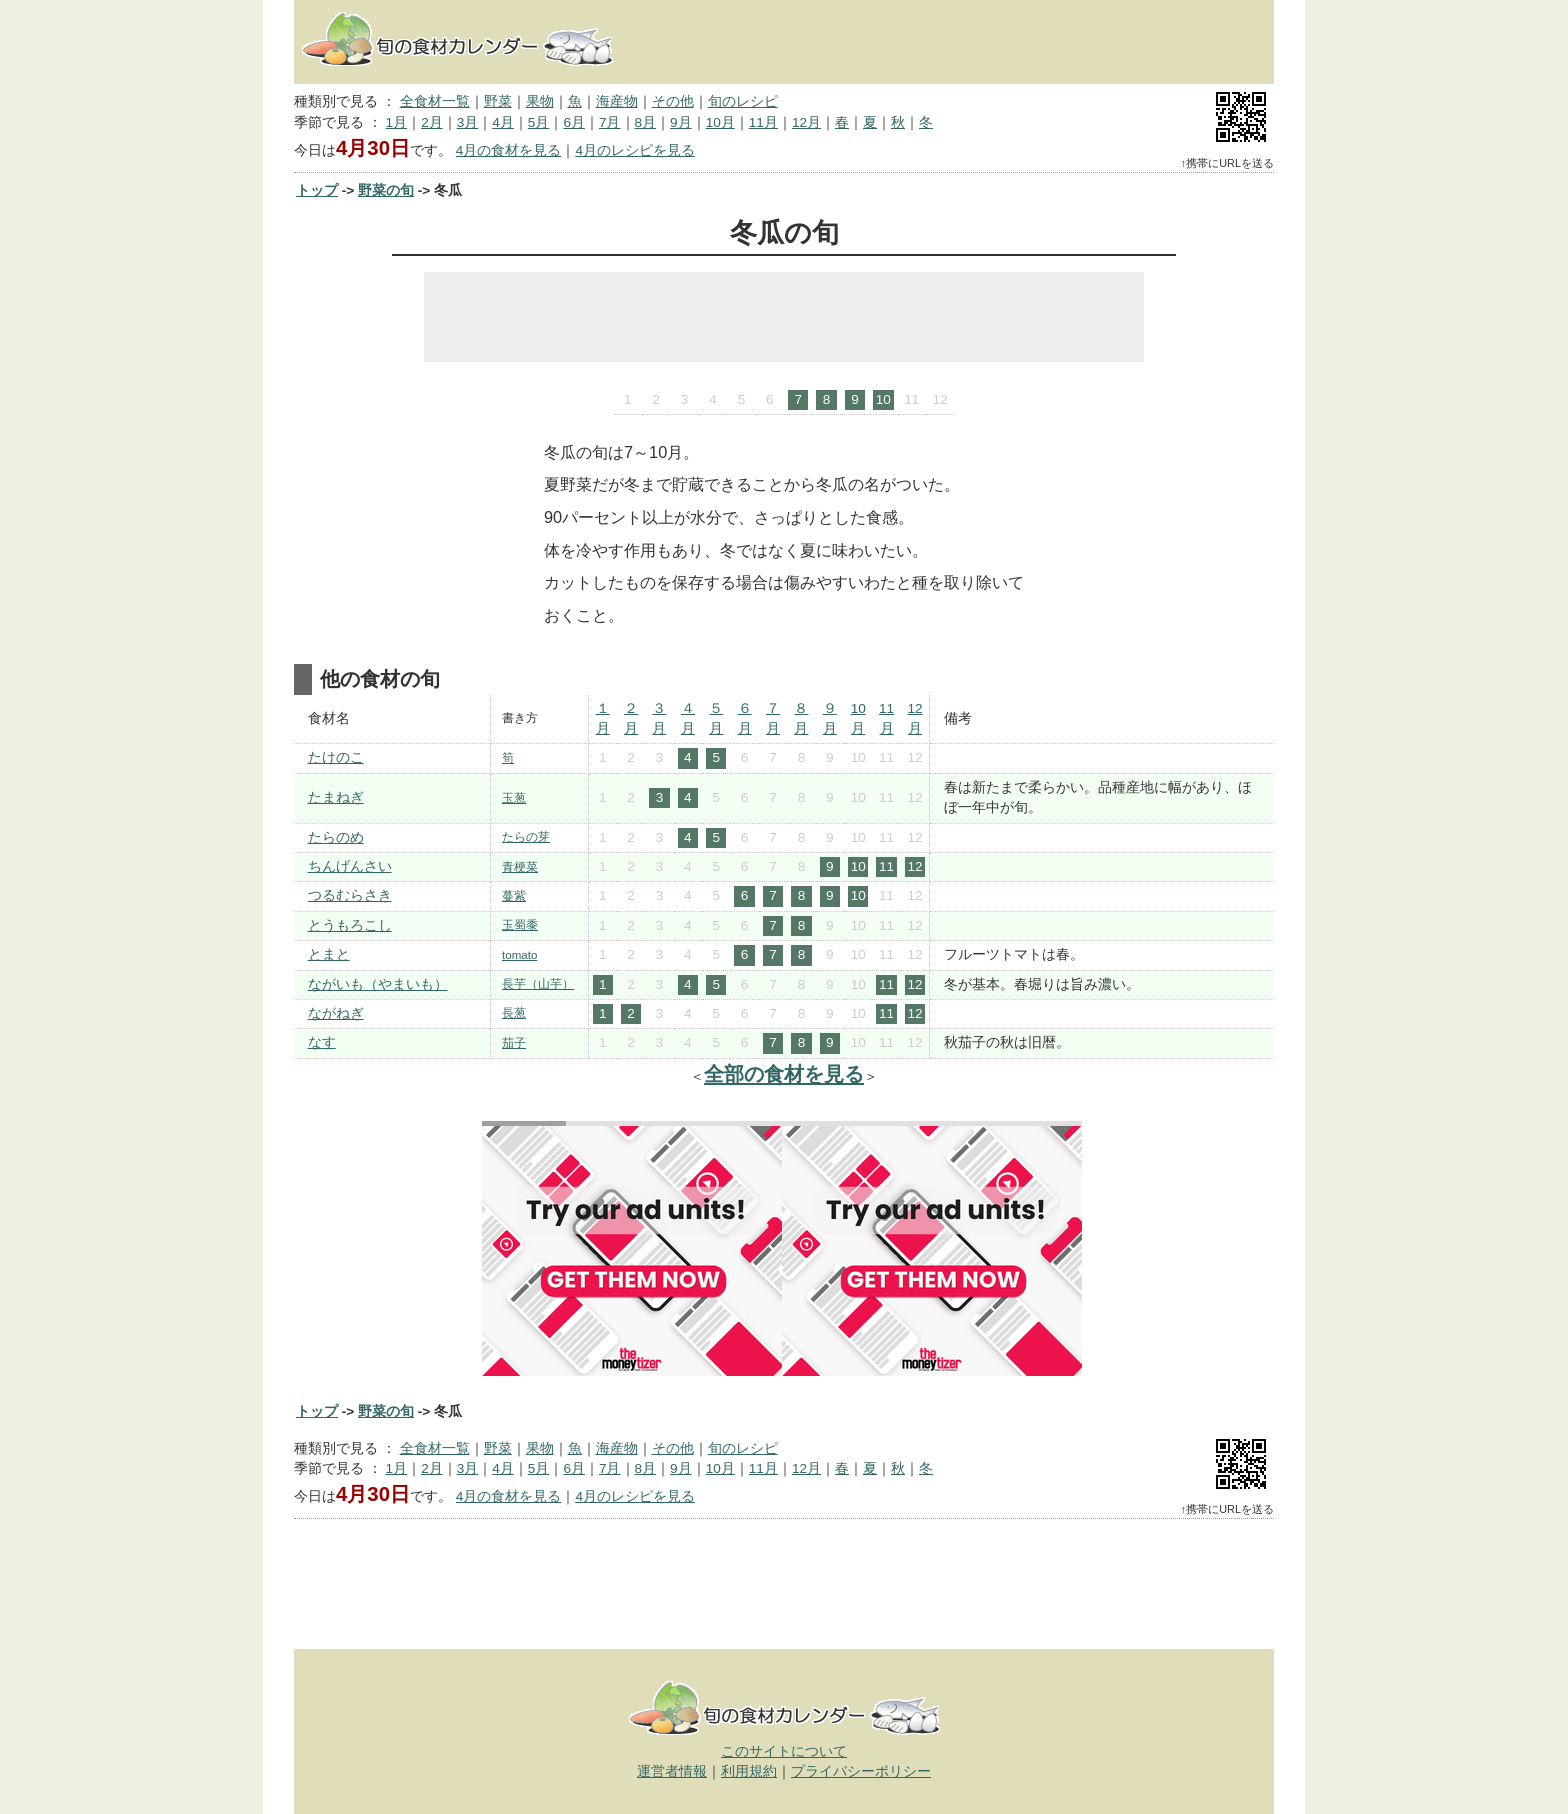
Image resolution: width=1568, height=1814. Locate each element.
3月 (468, 122)
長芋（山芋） (538, 984)
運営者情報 (672, 1771)
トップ (317, 190)
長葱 (514, 1013)
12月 (806, 122)
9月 (681, 122)
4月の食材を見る (509, 150)
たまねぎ (336, 797)
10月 (720, 122)
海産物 (617, 101)
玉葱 (514, 798)
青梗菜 (520, 867)
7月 (610, 122)
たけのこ (336, 757)
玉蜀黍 (520, 925)
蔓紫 (514, 896)
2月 (432, 122)
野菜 (498, 101)
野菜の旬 (386, 190)
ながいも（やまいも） (378, 984)
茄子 (514, 1043)
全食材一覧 (435, 101)
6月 (574, 122)
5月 (539, 122)
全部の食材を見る (784, 1074)
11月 (763, 122)
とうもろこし (350, 925)
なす (322, 1042)
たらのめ (336, 837)
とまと (329, 954)
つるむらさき (350, 895)
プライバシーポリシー (861, 1771)
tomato (519, 955)
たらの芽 (526, 837)
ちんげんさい (350, 866)
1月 (397, 122)
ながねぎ (336, 1013)
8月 (646, 122)
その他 (673, 101)
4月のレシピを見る (635, 150)
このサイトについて (784, 1751)
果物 (540, 101)
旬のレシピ (743, 101)
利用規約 (749, 1771)
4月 (503, 122)
